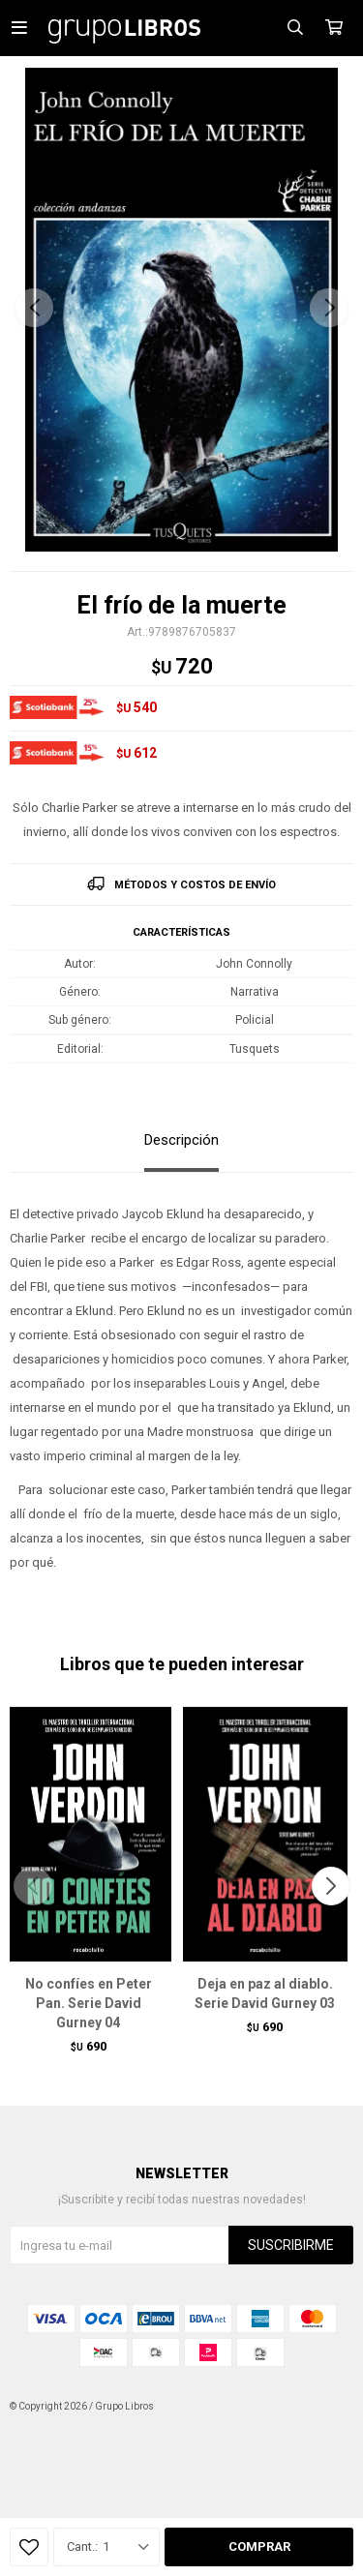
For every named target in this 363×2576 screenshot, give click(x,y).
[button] (329, 307)
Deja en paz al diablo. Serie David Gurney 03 (265, 1993)
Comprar (259, 2546)
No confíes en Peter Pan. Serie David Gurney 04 (88, 2003)
